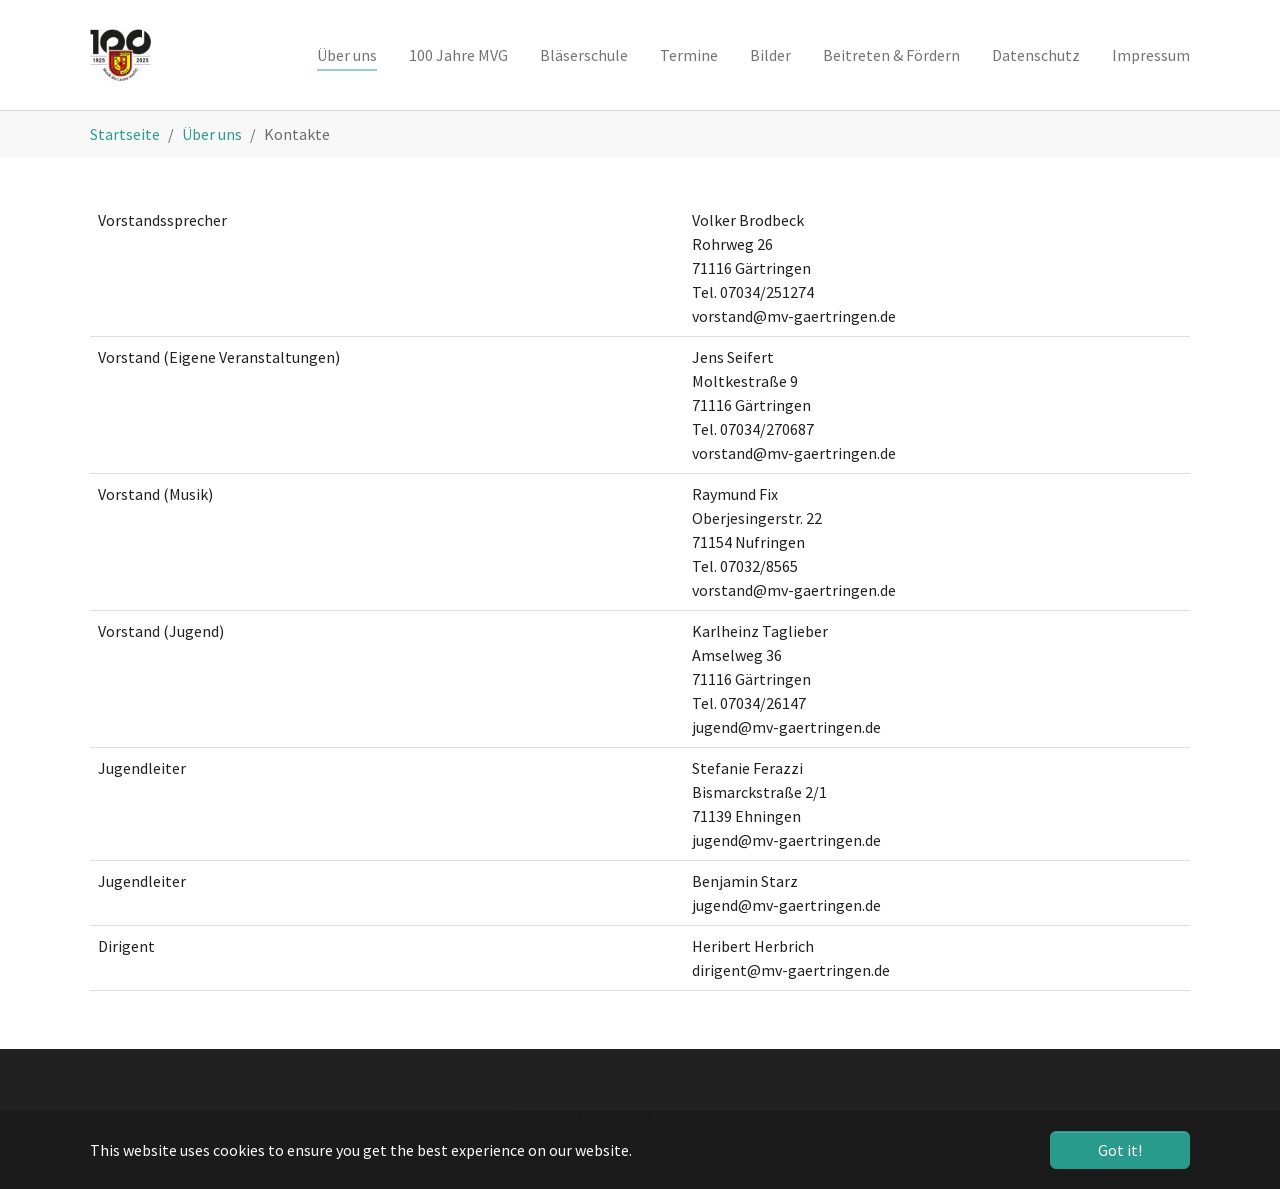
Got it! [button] (1120, 1150)
